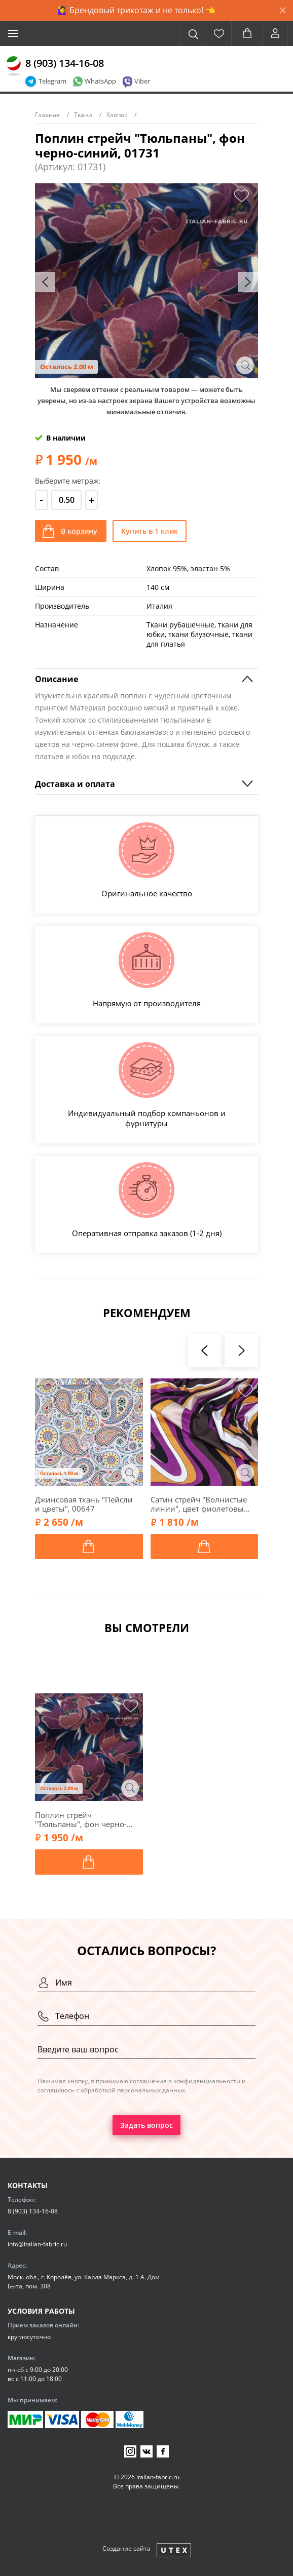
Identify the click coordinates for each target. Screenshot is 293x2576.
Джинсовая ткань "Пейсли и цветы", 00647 (84, 1504)
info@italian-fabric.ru (37, 2244)
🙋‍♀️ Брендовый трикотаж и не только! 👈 (136, 10)
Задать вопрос (146, 2125)
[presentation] (45, 282)
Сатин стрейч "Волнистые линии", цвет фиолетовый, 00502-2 (201, 1504)
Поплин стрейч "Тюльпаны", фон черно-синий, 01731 (81, 1819)
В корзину (79, 531)
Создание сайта (126, 2548)
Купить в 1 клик (149, 531)
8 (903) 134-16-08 (64, 63)
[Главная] (13, 66)
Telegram (52, 81)
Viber (142, 81)
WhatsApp (100, 81)
